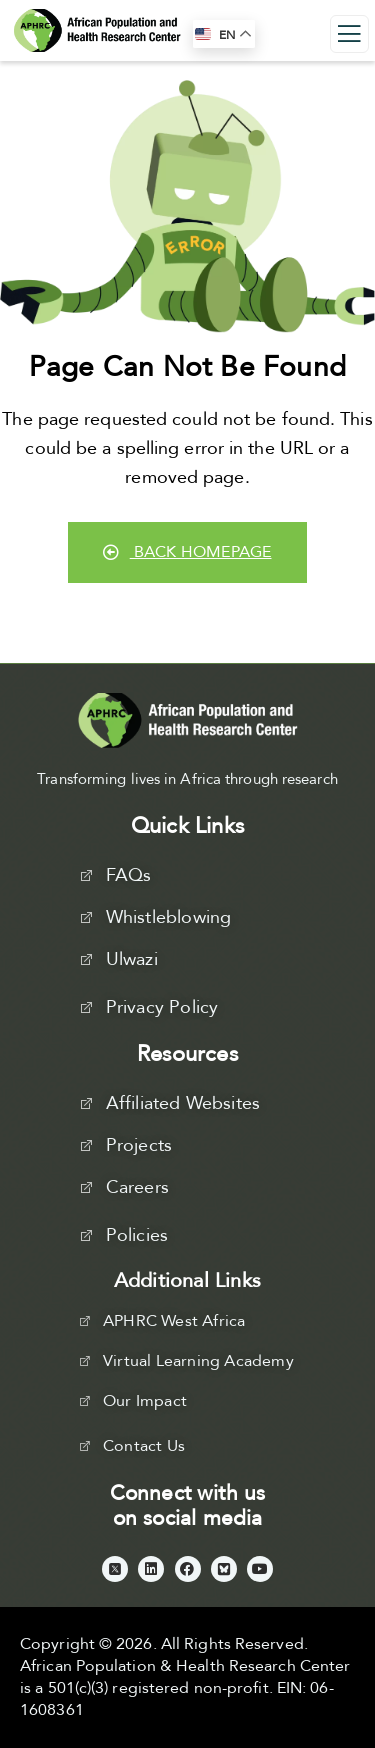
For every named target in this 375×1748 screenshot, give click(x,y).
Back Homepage (187, 552)
